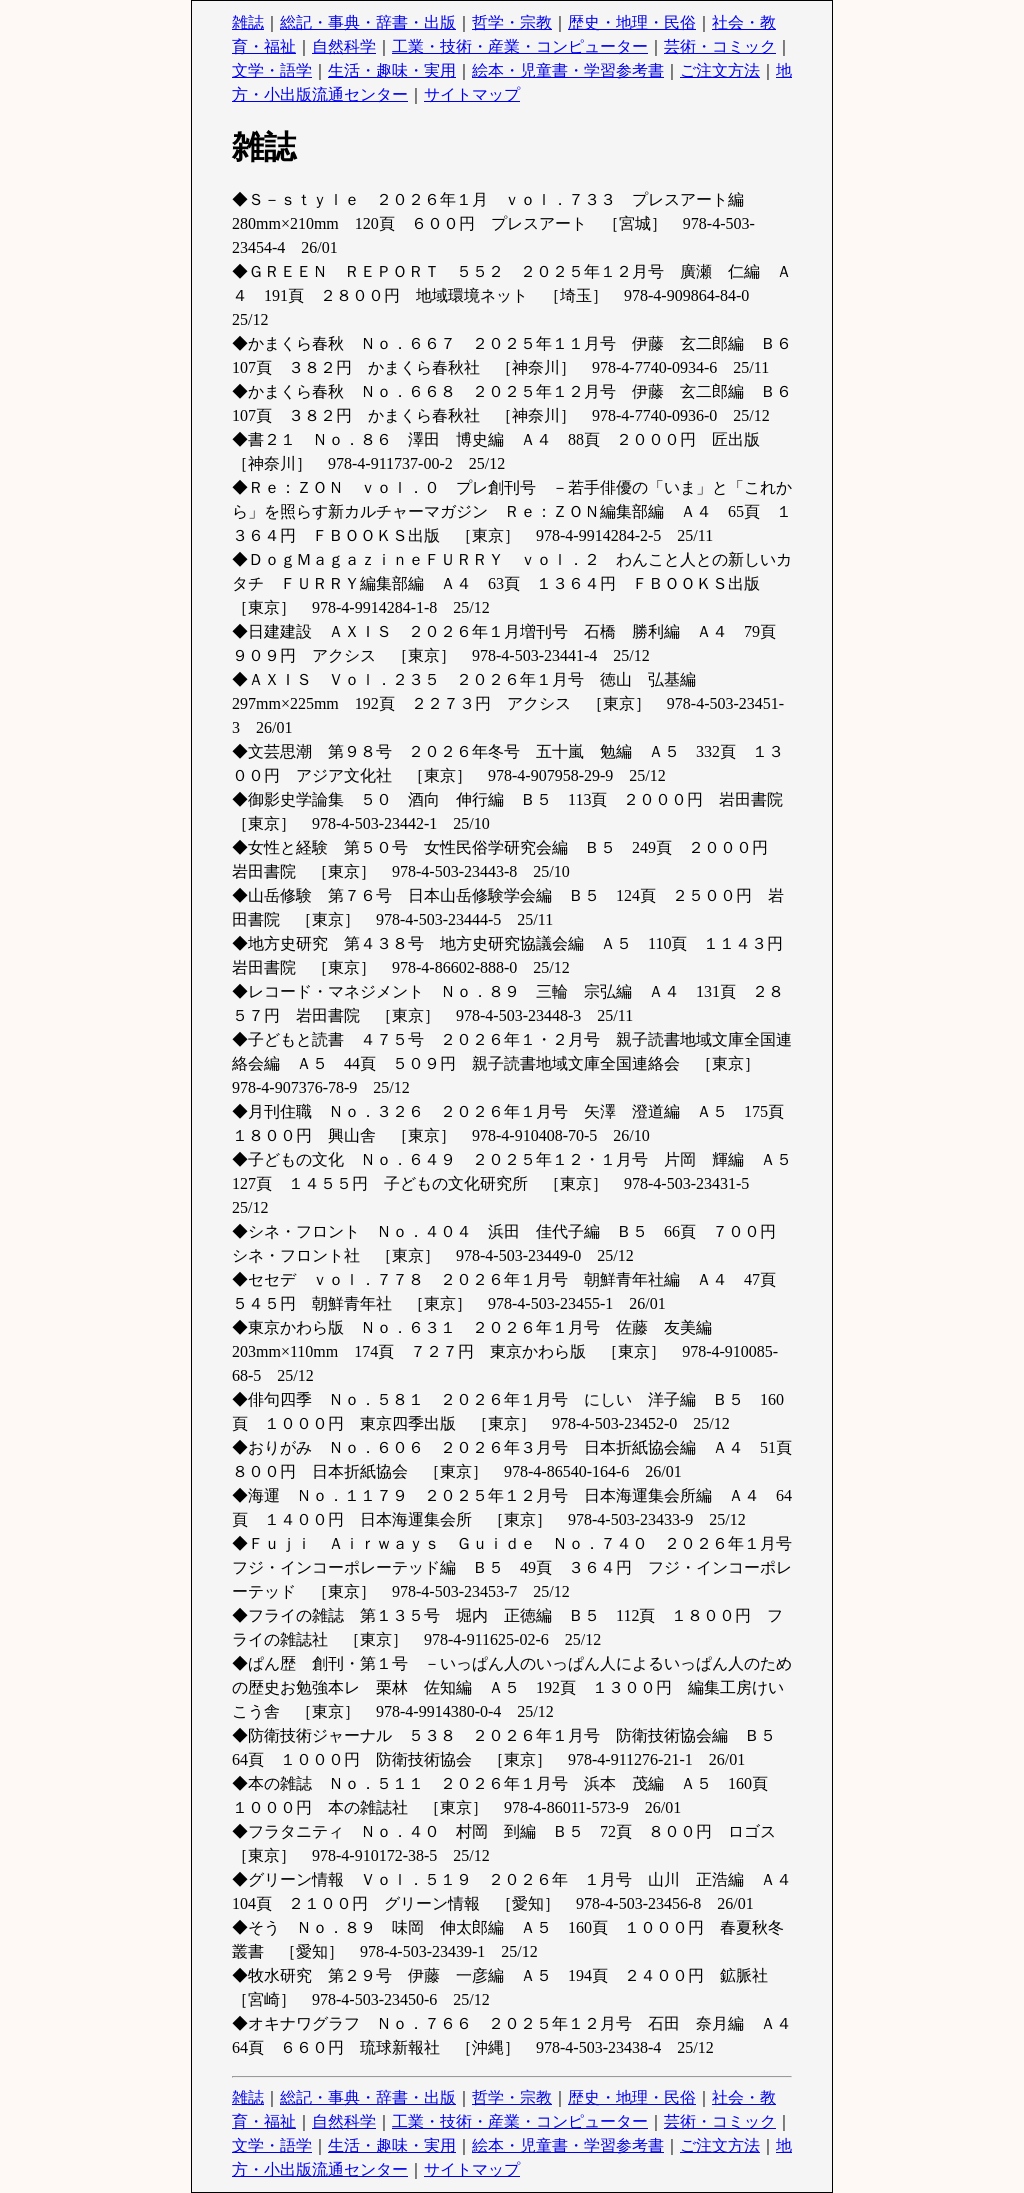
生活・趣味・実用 (392, 70)
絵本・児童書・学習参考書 (568, 70)
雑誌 (248, 22)
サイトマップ (472, 94)
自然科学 (344, 46)
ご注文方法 (720, 70)
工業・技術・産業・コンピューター (520, 46)
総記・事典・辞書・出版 (368, 22)
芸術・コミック (720, 46)
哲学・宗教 (512, 22)
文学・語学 (272, 70)
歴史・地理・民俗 (632, 22)
